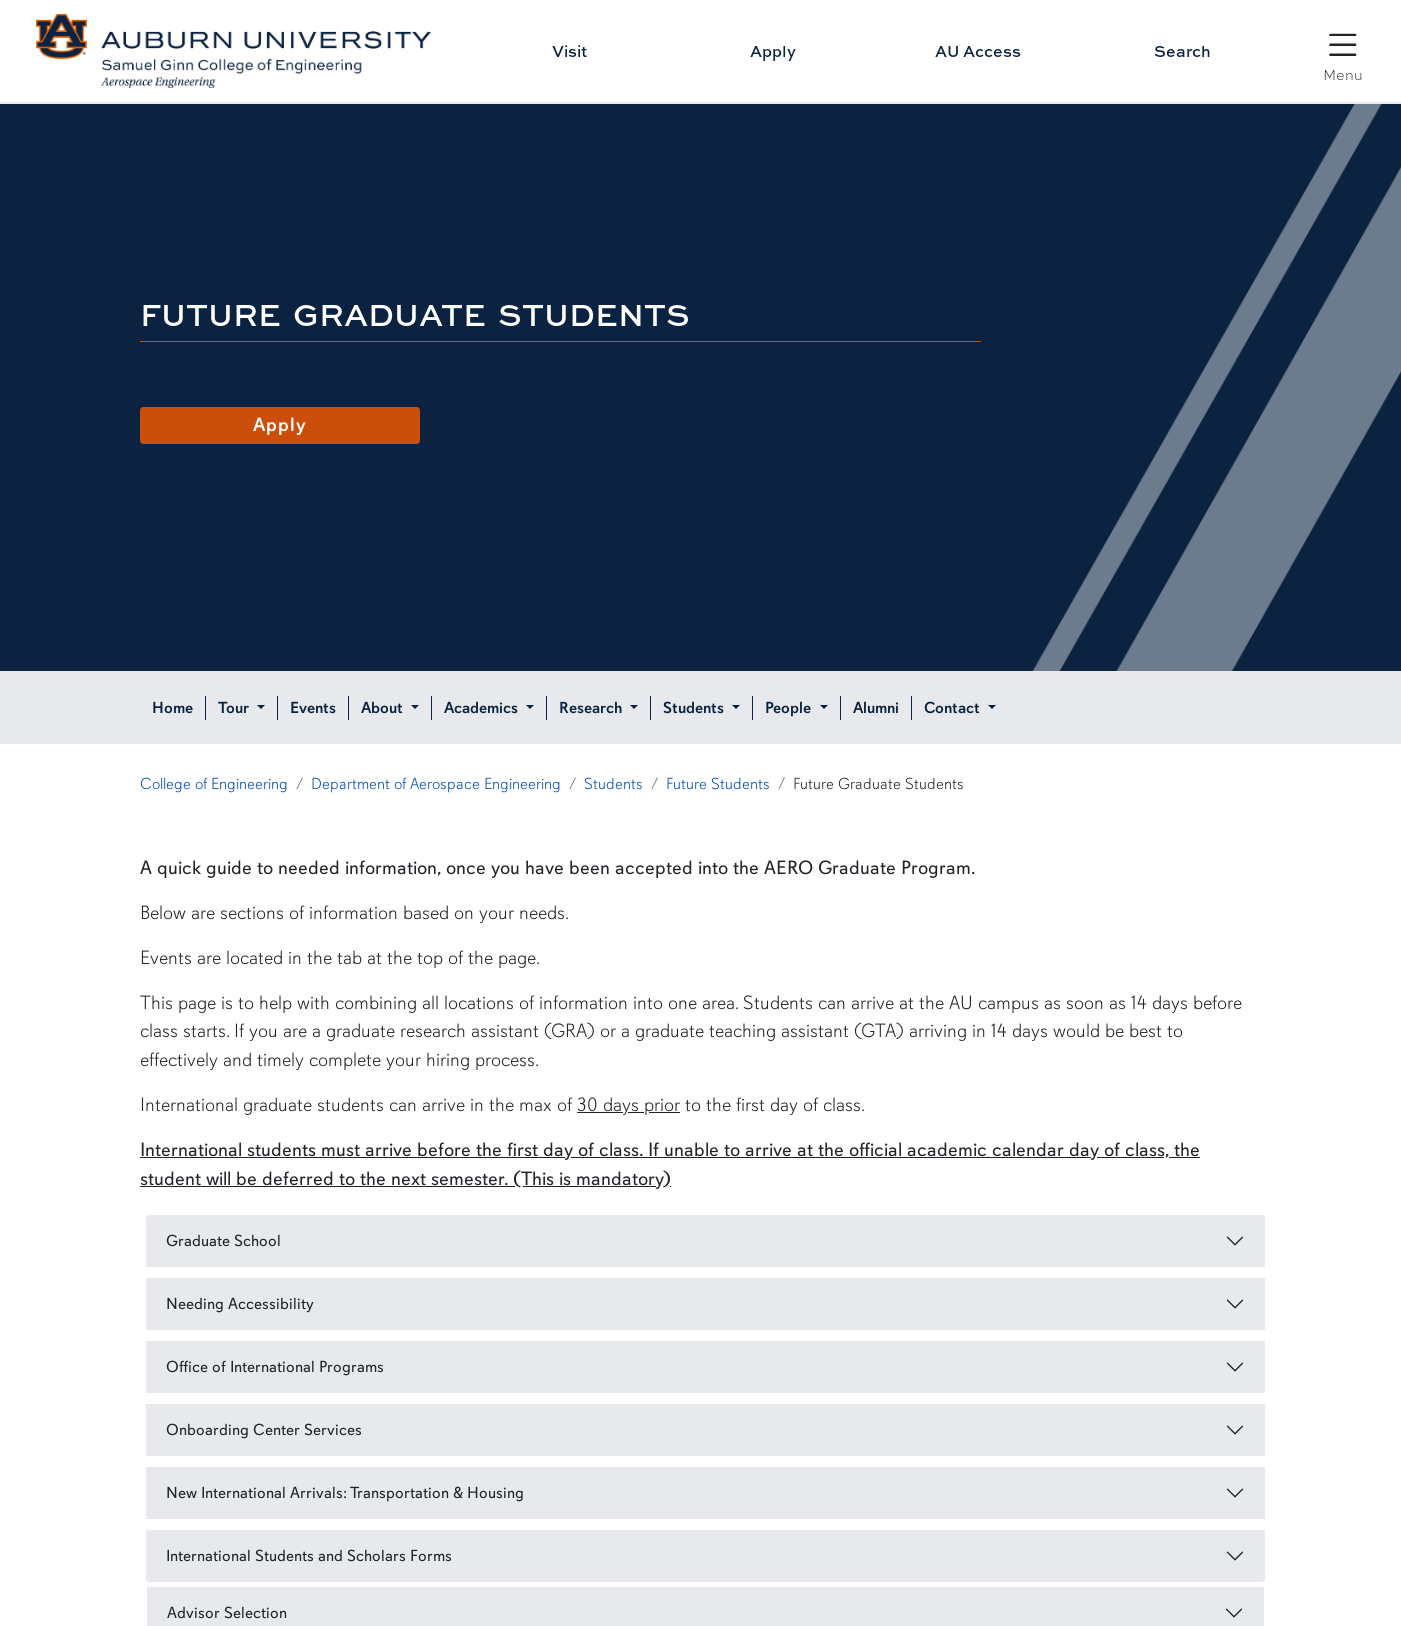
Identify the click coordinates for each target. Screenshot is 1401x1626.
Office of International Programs (275, 1367)
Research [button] (592, 708)
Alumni (876, 708)
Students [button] (695, 708)
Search (1182, 51)
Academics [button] (483, 708)
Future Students (718, 784)
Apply (773, 51)
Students (613, 784)
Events (313, 708)
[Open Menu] (1343, 46)
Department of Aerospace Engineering (436, 784)
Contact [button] (954, 708)
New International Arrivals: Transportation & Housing (345, 1493)
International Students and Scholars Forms (309, 1556)
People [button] (790, 708)
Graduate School (223, 1241)
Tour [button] (235, 708)
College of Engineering (214, 784)
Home (172, 708)
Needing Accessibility (240, 1304)
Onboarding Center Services (264, 1430)
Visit (569, 51)
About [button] (384, 708)
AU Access (978, 51)
